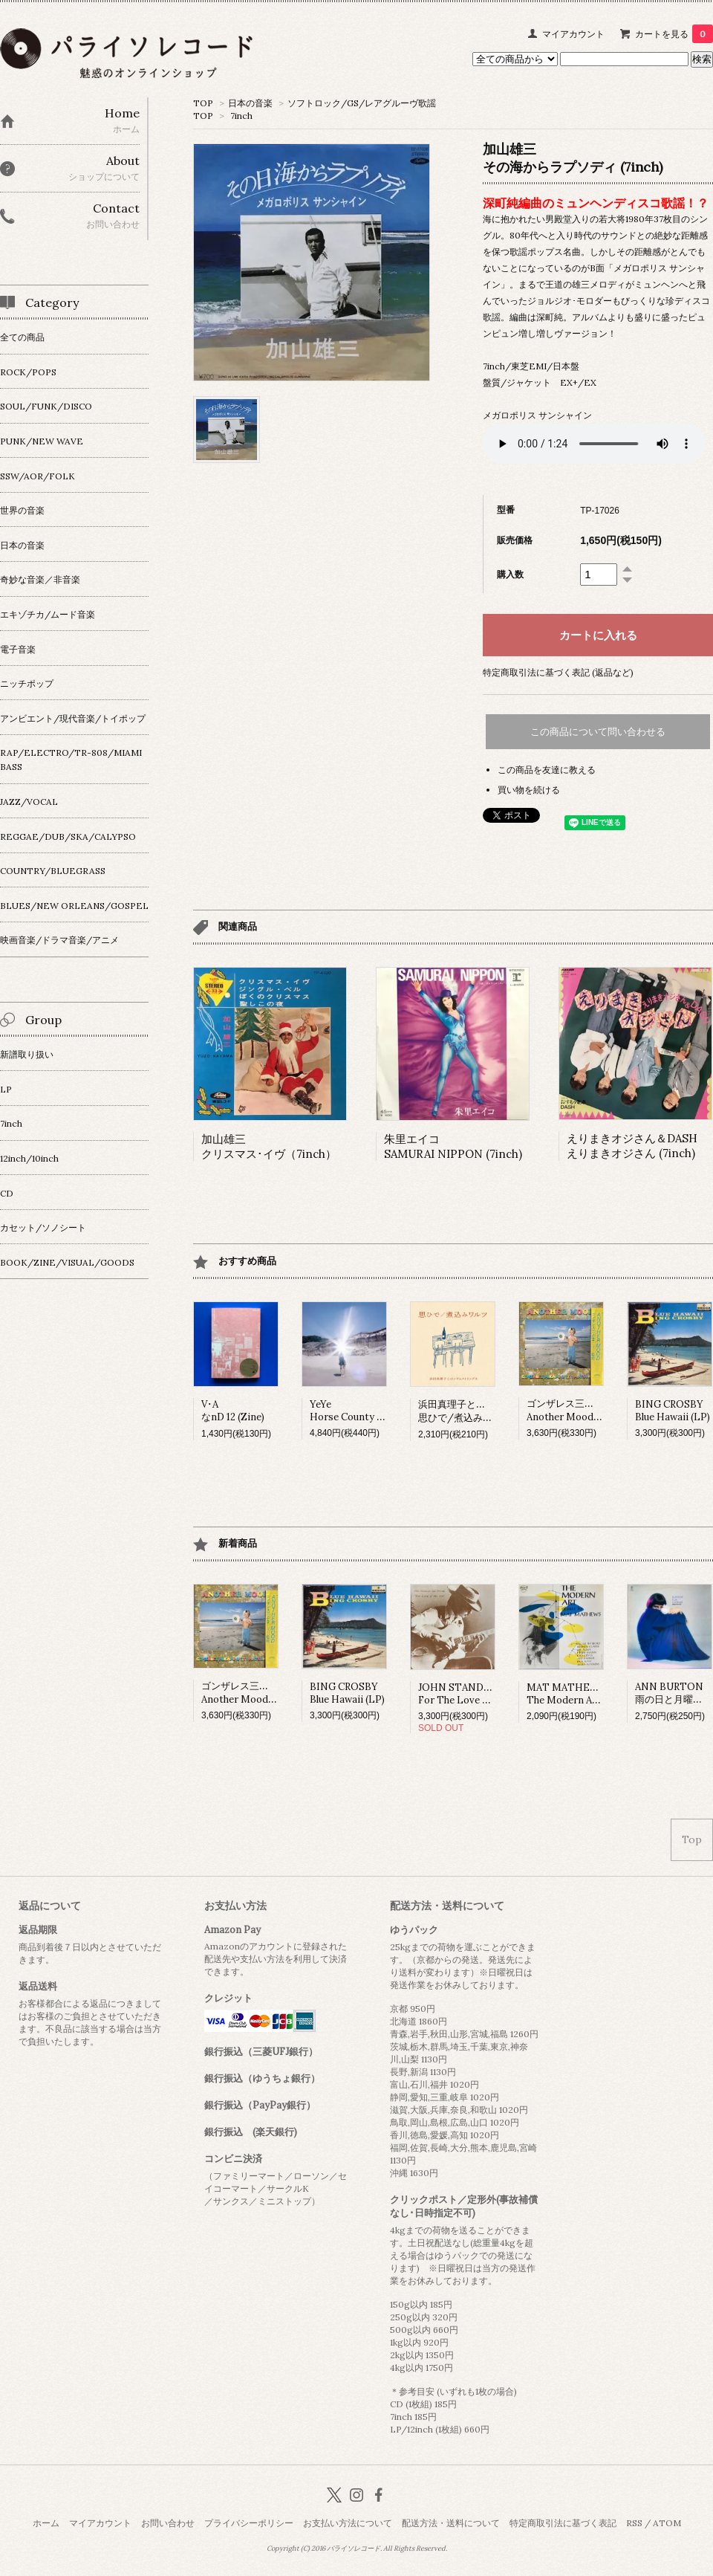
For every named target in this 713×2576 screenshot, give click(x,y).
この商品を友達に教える (547, 769)
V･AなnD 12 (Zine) (232, 1410)
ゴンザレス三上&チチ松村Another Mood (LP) (583, 1410)
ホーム (46, 2522)
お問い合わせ (168, 2522)
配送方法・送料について (451, 2522)
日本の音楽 (250, 103)
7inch (241, 115)
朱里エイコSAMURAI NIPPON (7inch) (453, 1146)
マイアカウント (573, 33)
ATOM (667, 2522)
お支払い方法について (347, 2522)
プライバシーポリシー (248, 2522)
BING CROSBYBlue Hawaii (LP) (672, 1410)
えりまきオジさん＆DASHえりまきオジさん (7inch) (632, 1145)
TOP (203, 103)
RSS (634, 2522)
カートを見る (674, 33)
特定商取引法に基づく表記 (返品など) (558, 672)
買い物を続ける (529, 789)
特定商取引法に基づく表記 (562, 2522)
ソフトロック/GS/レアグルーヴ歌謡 (361, 103)
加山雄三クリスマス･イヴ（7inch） (268, 1146)
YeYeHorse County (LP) (353, 1410)
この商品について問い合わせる (597, 731)
